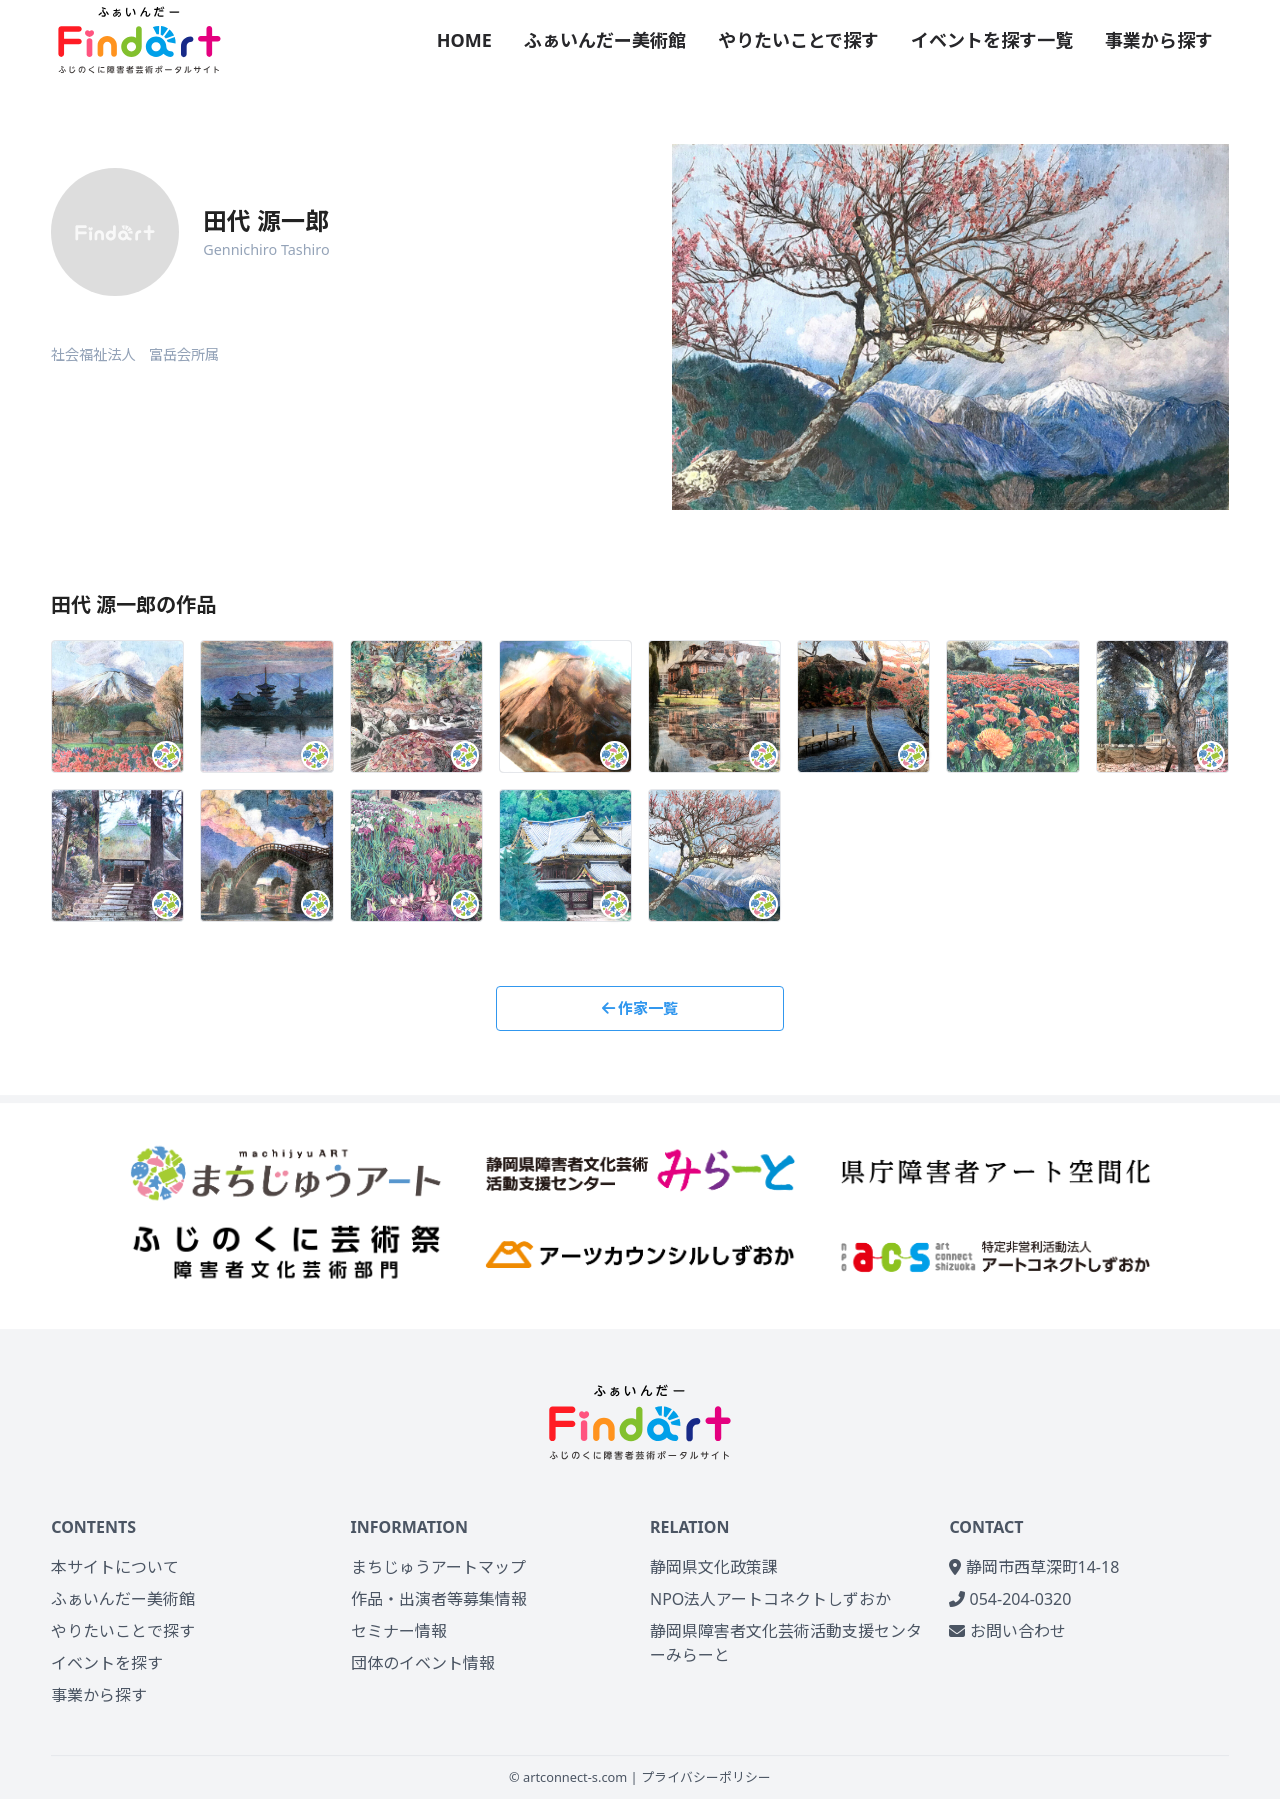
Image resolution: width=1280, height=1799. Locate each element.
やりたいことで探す (798, 40)
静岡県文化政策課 (714, 1567)
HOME (464, 40)
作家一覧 (640, 1008)
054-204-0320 (1010, 1599)
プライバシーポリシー (706, 1777)
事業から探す (1159, 40)
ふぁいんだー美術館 (605, 40)
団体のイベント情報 (423, 1663)
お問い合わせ (1007, 1631)
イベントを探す (107, 1663)
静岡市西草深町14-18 (1034, 1567)
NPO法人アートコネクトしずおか (770, 1599)
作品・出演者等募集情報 (439, 1599)
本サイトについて (115, 1567)
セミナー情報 (399, 1631)
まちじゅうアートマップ (438, 1567)
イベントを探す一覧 (992, 40)
